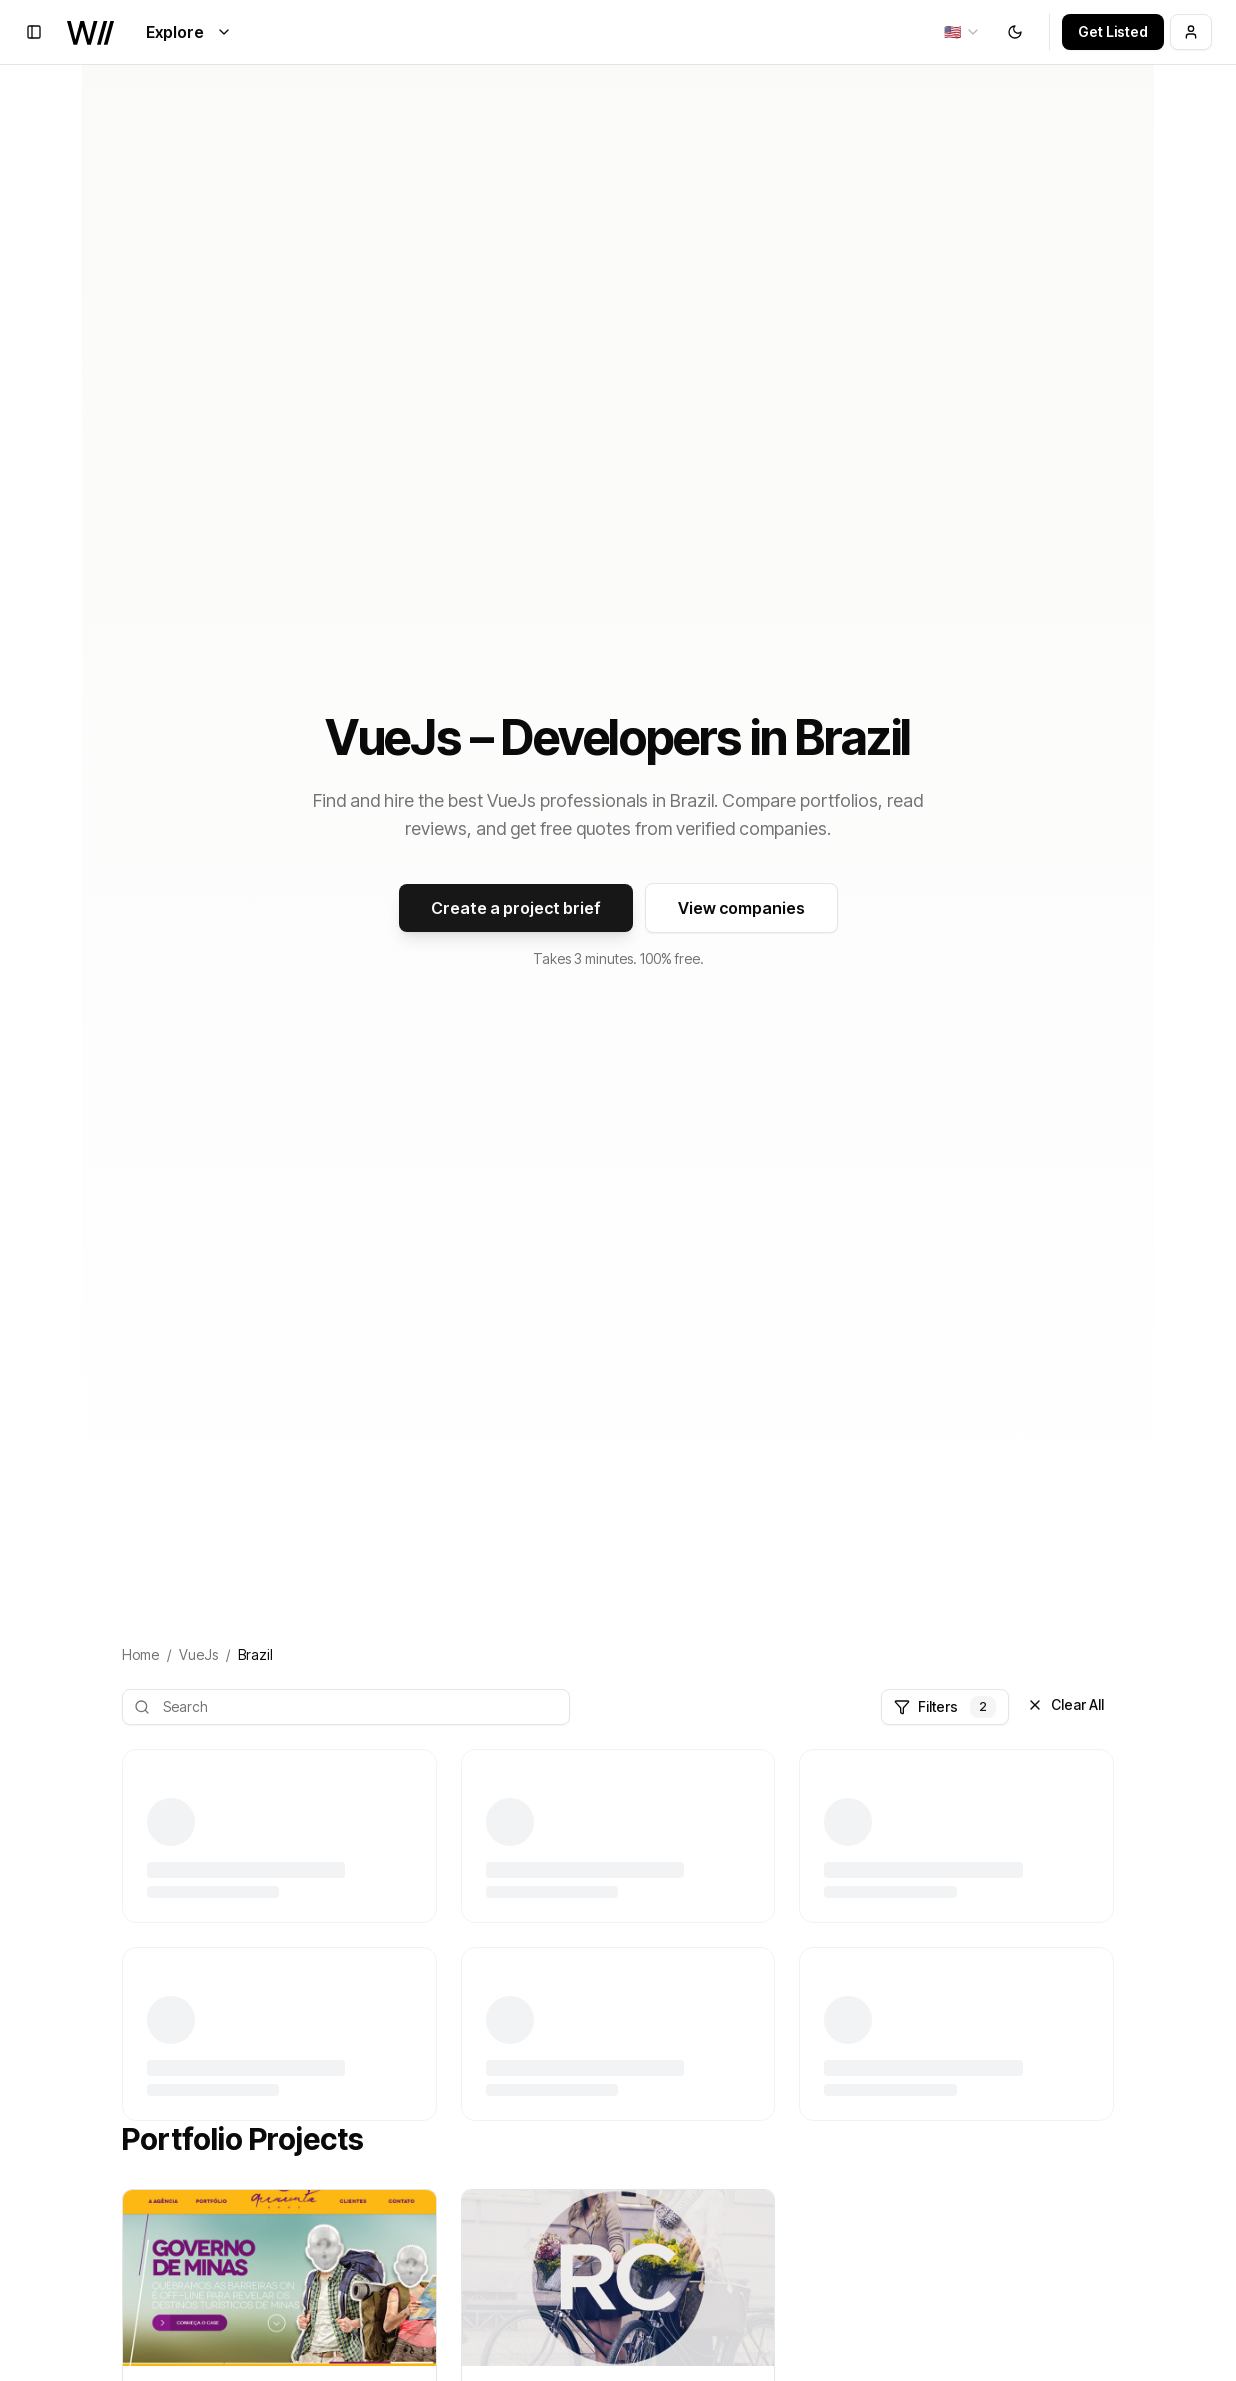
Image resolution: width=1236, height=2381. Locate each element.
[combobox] (962, 32)
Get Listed (1113, 31)
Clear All (1065, 1704)
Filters (945, 1707)
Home (140, 1654)
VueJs (198, 1654)
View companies (741, 908)
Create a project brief (516, 908)
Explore (189, 32)
